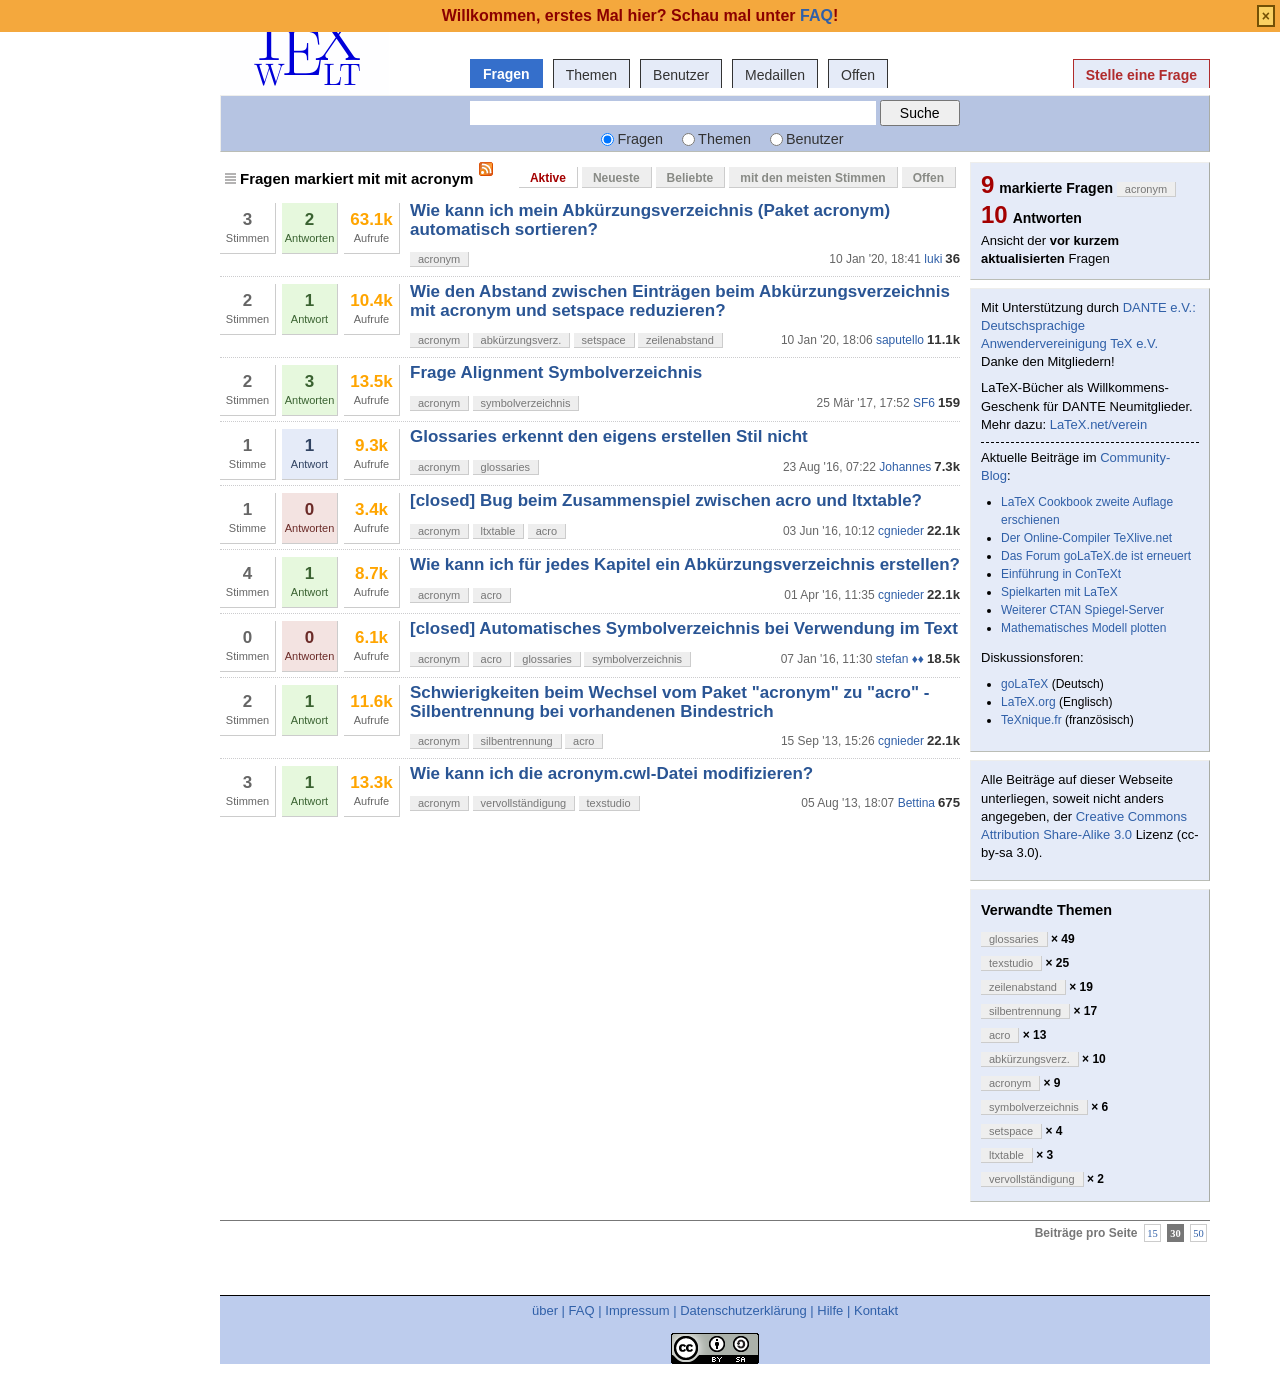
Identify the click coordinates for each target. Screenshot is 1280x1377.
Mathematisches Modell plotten (1083, 628)
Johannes (905, 467)
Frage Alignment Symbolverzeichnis (556, 372)
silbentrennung (517, 741)
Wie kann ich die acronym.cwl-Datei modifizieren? (611, 773)
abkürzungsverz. (521, 340)
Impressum (637, 1310)
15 (1152, 1232)
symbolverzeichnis (526, 403)
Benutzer (681, 75)
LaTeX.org (1028, 702)
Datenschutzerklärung (743, 1310)
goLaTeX (1024, 684)
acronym (439, 259)
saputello (900, 340)
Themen (591, 75)
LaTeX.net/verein (1099, 424)
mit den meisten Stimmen (812, 178)
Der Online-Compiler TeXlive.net (1086, 538)
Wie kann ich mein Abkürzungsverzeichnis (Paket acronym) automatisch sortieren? (650, 219)
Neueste (616, 178)
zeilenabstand (680, 340)
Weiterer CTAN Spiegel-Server (1082, 610)
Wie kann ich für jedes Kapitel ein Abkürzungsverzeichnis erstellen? (685, 564)
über (545, 1310)
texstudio (609, 803)
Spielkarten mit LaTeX (1059, 592)
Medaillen (775, 75)
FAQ (582, 1310)
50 (1198, 1232)
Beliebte (690, 178)
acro (546, 531)
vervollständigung (524, 803)
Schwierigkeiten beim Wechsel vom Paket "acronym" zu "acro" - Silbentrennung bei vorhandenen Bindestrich (669, 701)
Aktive (548, 178)
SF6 (924, 403)
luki (933, 259)
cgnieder (901, 531)
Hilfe (830, 1310)
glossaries (506, 467)
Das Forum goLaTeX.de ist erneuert (1096, 556)
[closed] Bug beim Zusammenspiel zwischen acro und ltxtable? (666, 500)
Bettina (916, 803)
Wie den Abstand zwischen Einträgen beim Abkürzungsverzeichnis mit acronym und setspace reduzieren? (680, 300)
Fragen (506, 74)
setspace (604, 340)
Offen (858, 75)
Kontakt (876, 1310)
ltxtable (498, 531)
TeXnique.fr (1031, 720)
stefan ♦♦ (900, 659)
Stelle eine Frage (1141, 75)
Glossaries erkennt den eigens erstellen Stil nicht (609, 436)
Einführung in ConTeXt (1061, 574)
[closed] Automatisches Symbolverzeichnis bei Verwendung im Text (684, 628)
